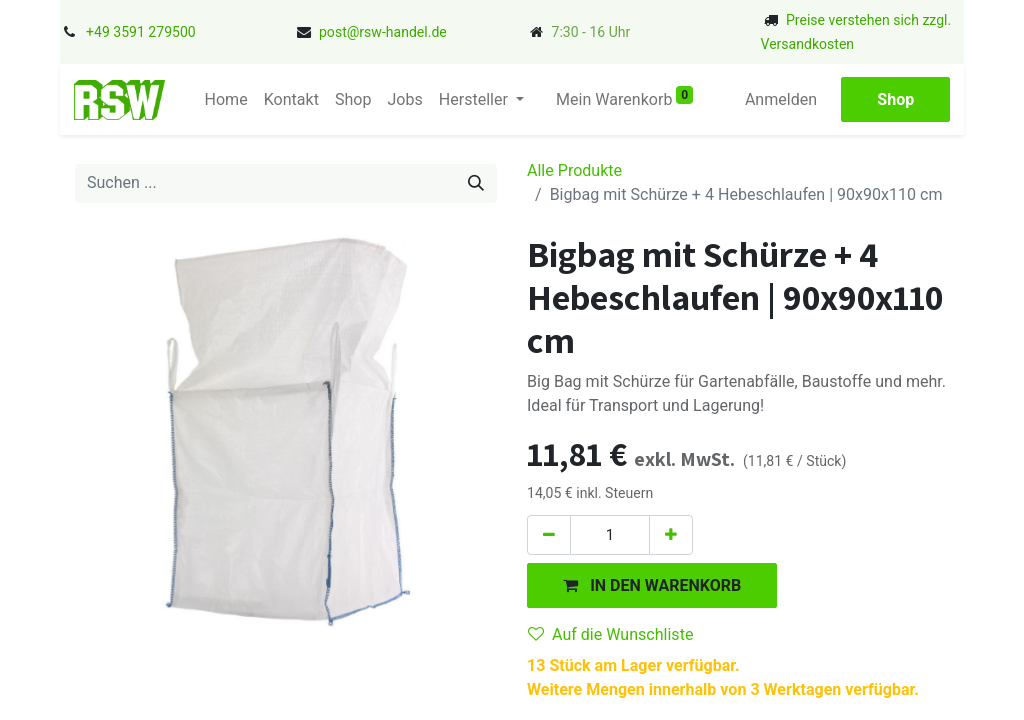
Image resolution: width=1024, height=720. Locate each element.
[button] (652, 585)
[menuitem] (217, 100)
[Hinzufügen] (671, 535)
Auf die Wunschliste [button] (610, 634)
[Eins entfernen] (549, 535)
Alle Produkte (574, 170)
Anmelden (790, 99)
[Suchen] (476, 183)
